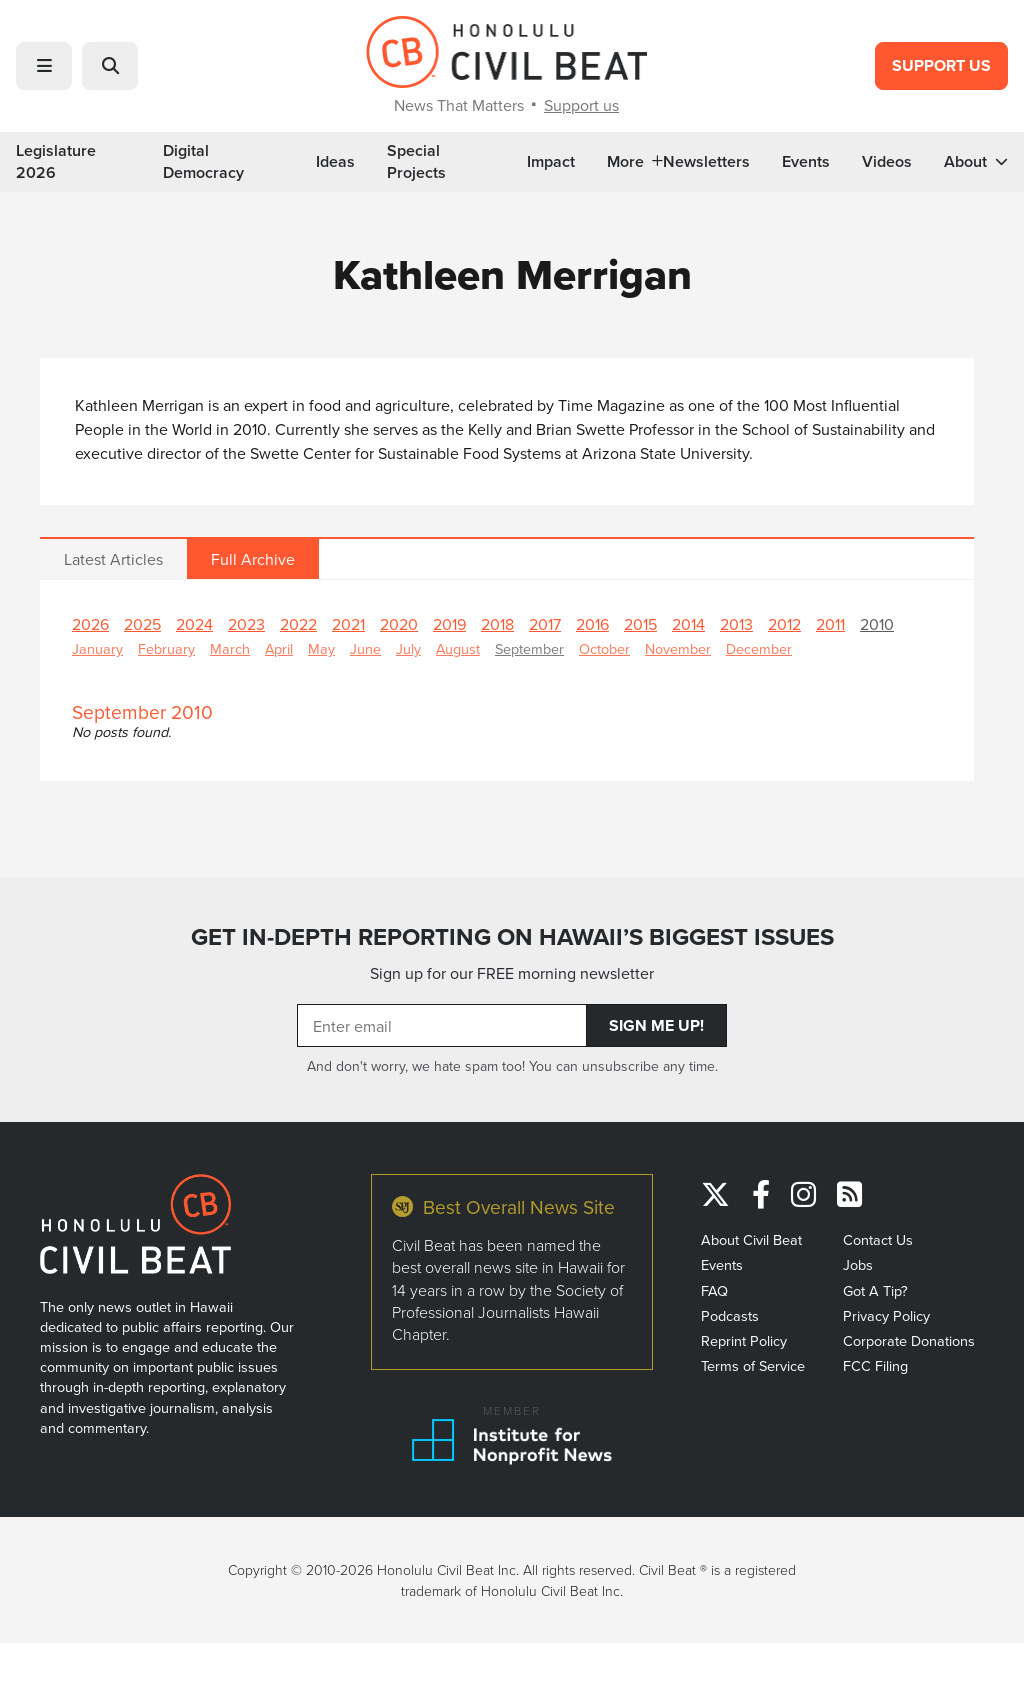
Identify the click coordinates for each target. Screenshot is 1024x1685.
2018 (497, 624)
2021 (348, 624)
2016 (592, 624)
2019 (449, 624)
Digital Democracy (203, 162)
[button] (44, 66)
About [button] (976, 162)
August (458, 648)
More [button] (635, 162)
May (321, 648)
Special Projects (416, 162)
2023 (246, 624)
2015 (640, 624)
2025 (142, 624)
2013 (736, 624)
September (529, 648)
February (166, 648)
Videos (887, 162)
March (230, 648)
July (408, 648)
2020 (399, 624)
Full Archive (253, 559)
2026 (90, 624)
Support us (581, 105)
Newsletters (706, 162)
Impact (551, 162)
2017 (545, 624)
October (604, 648)
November (678, 648)
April (279, 648)
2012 (784, 624)
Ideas (335, 162)
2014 (688, 624)
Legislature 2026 (56, 162)
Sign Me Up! (656, 1025)
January (97, 648)
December (759, 648)
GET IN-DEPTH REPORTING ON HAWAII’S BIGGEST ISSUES (512, 937)
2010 (877, 624)
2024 (194, 624)
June (365, 648)
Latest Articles (113, 559)
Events (806, 162)
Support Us (941, 65)
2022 (298, 624)
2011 (830, 624)
